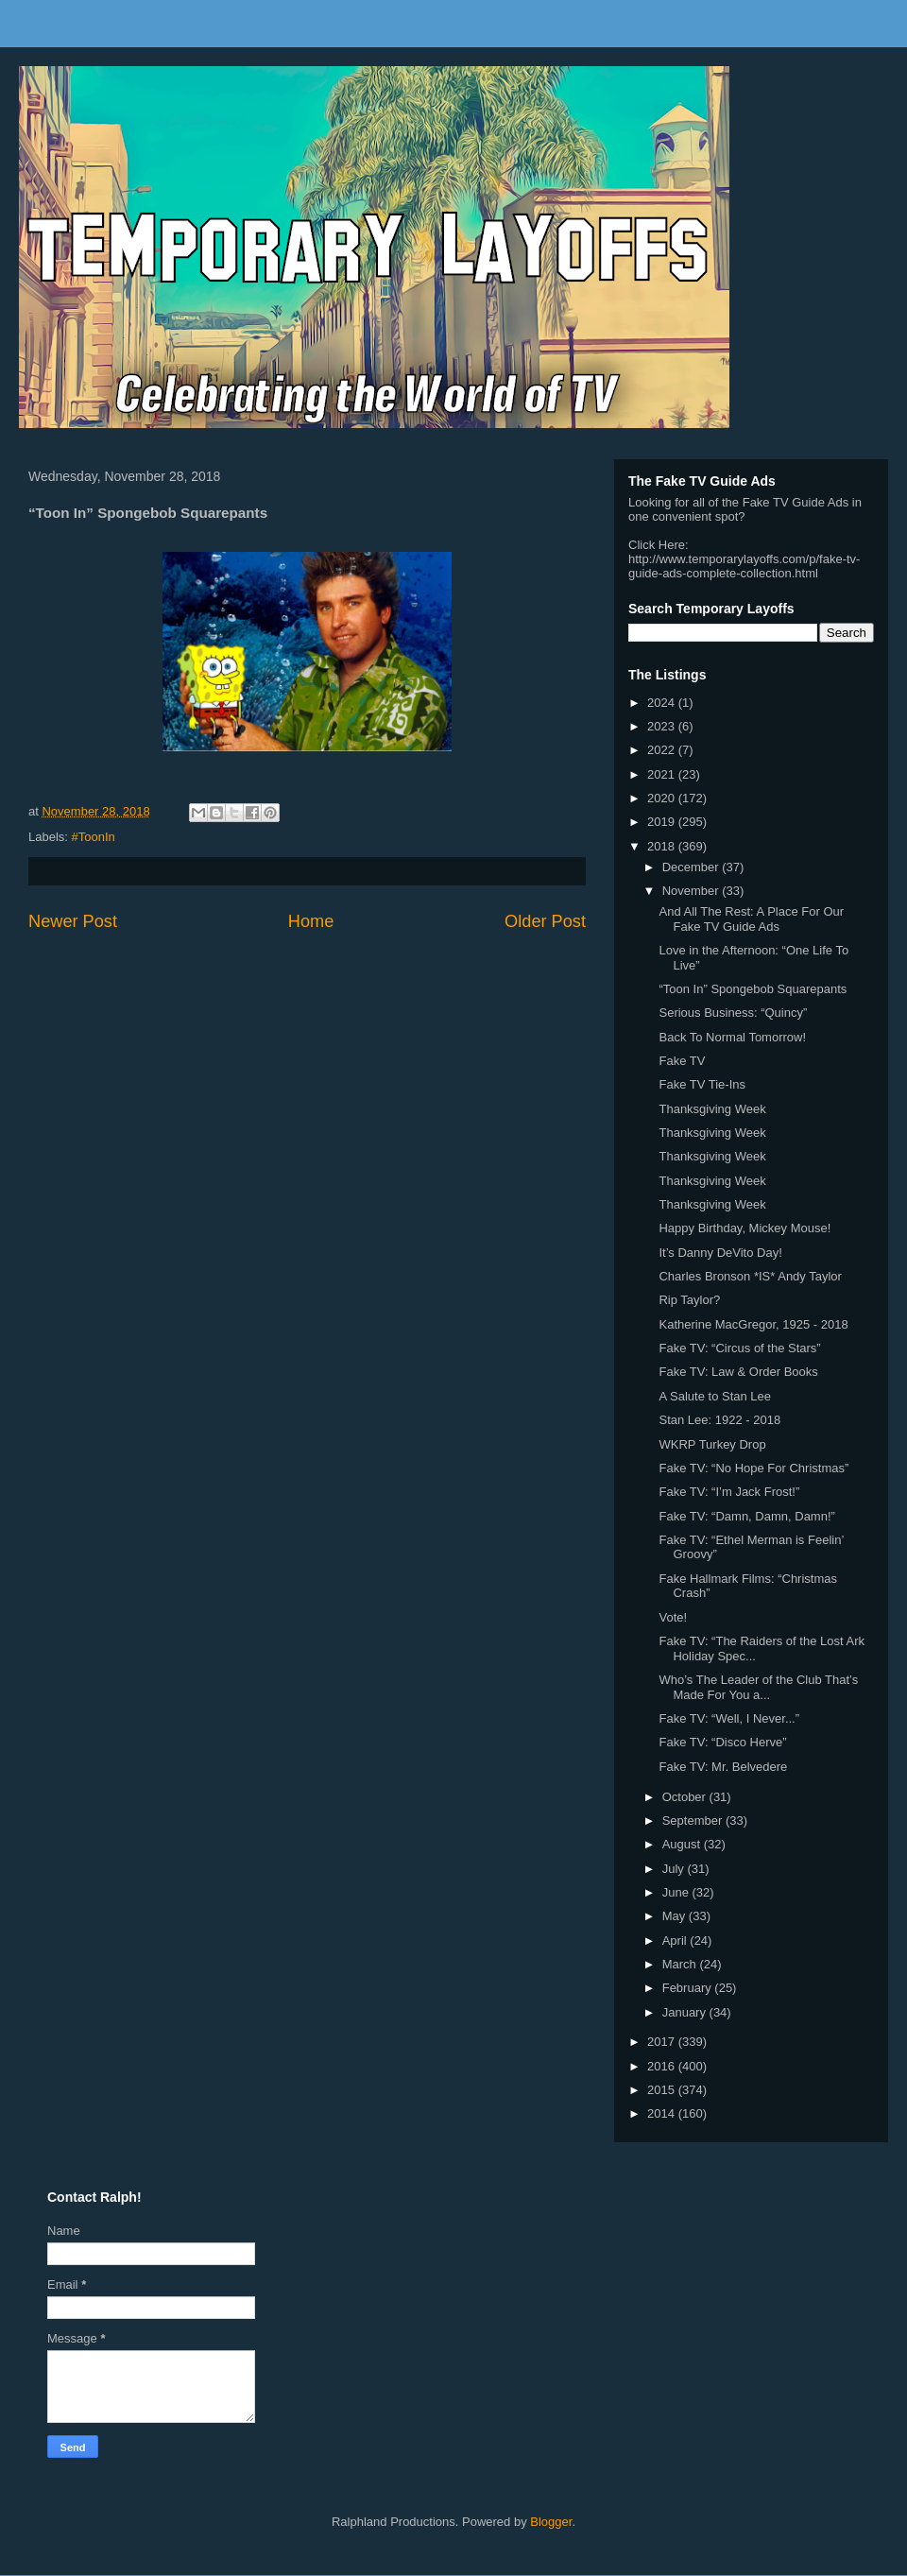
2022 (662, 750)
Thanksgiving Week (712, 1109)
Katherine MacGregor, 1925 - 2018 (753, 1324)
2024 (662, 703)
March (681, 1964)
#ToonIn (93, 837)
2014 (662, 2113)
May (675, 1916)
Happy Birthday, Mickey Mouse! (744, 1228)
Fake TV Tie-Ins (702, 1084)
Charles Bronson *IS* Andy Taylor (750, 1276)
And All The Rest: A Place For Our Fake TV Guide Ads (751, 919)
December (692, 867)
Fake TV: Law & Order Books (738, 1372)
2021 (662, 774)
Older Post (545, 921)
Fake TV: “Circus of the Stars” (739, 1348)
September (694, 1820)
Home (311, 921)
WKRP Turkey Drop (712, 1444)
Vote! (673, 1617)
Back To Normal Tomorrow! (732, 1037)
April (676, 1940)
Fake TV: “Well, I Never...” (729, 1718)
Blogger (551, 2522)
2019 (662, 822)
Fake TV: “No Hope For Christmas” (753, 1468)
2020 (662, 798)
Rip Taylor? (689, 1300)
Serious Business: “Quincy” (733, 1012)
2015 (662, 2090)
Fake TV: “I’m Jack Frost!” (729, 1492)
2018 (662, 846)
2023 (662, 726)
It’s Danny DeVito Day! (720, 1252)
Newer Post (72, 921)
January (686, 2012)
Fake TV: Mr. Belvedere (723, 1767)
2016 (662, 2066)
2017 (662, 2042)
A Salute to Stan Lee (715, 1396)
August (683, 1844)
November (692, 891)
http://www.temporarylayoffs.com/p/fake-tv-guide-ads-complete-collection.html (744, 566)
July (675, 1869)
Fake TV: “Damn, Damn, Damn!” (746, 1516)
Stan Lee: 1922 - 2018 (719, 1420)
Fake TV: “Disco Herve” (722, 1742)
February (688, 1988)
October (686, 1797)
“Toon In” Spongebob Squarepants (753, 989)
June (677, 1892)
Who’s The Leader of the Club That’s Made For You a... (758, 1687)
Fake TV (682, 1061)
